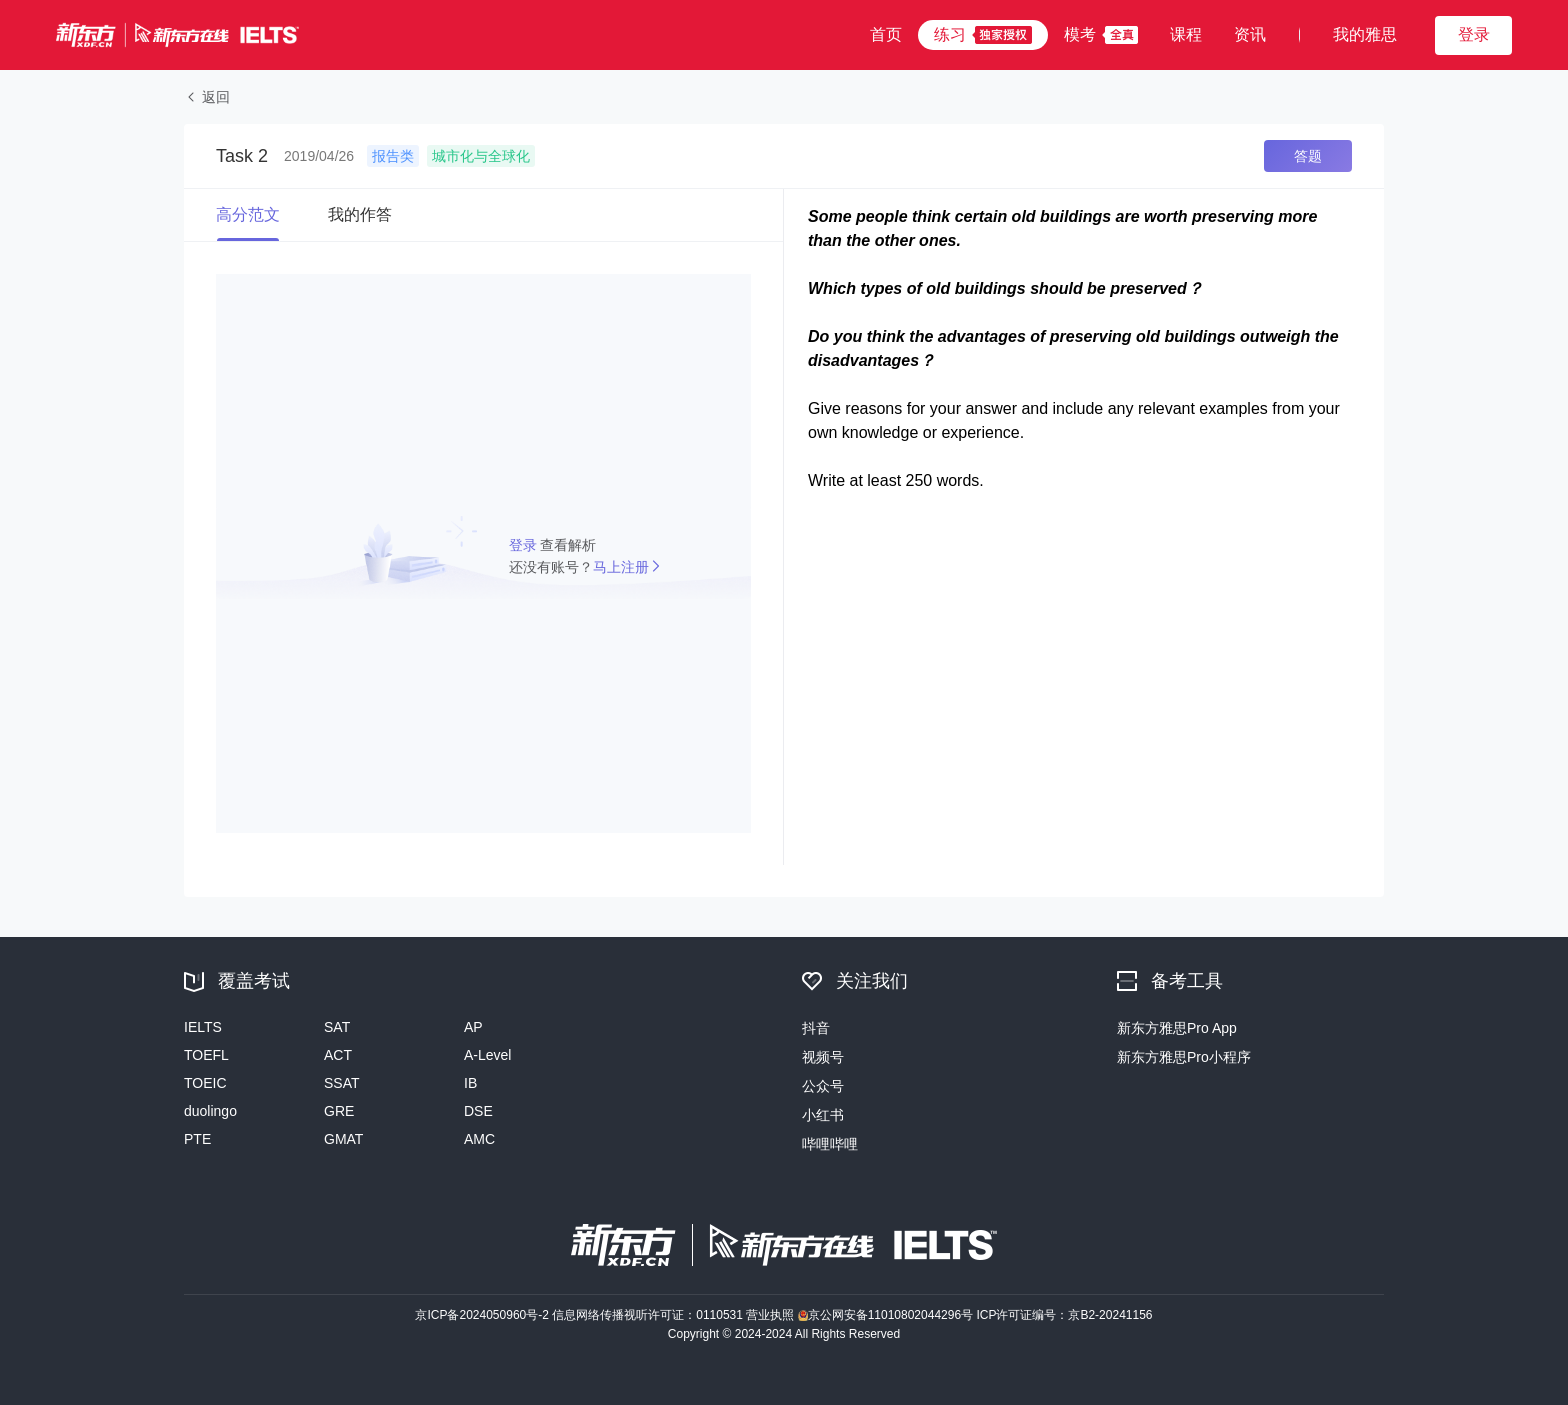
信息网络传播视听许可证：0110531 (649, 1315)
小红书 (823, 1115)
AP (473, 1027)
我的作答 (360, 214)
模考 (1080, 34)
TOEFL (206, 1055)
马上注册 (621, 567)
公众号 (823, 1086)
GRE (339, 1111)
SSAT (342, 1083)
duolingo (210, 1111)
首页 (886, 34)
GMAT (343, 1139)
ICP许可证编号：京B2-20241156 (1064, 1315)
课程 (1186, 34)
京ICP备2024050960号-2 (483, 1315)
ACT (338, 1055)
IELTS (203, 1027)
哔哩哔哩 (830, 1144)
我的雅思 (1365, 34)
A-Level (487, 1055)
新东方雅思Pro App (1177, 1028)
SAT (337, 1027)
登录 (525, 545)
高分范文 (248, 214)
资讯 (1250, 34)
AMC (479, 1139)
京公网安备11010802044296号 (887, 1315)
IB (470, 1083)
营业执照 (771, 1315)
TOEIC (205, 1083)
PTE (197, 1139)
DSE (478, 1111)
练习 (950, 34)
